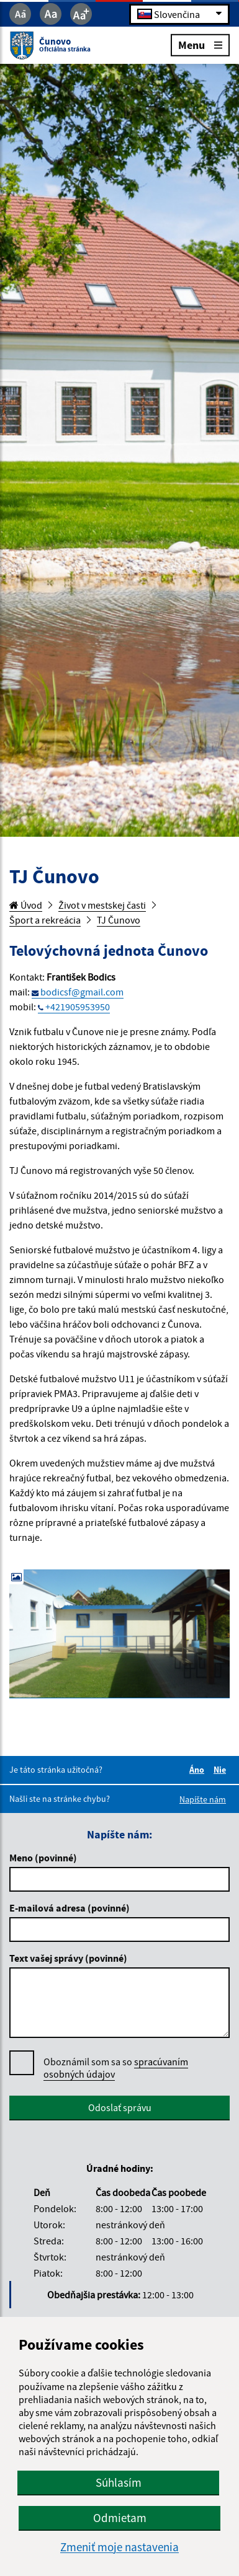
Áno (198, 1769)
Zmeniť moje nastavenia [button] (119, 2547)
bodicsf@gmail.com (82, 992)
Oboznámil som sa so (115, 2068)
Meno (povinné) (43, 1857)
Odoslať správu (119, 2107)
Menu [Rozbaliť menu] (200, 44)
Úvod (25, 905)
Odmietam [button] (120, 2517)
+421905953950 (77, 1006)
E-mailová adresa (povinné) (69, 1908)
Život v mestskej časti (102, 905)
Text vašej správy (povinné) (68, 1958)
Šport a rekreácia (45, 920)
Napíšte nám (202, 1799)
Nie (222, 1769)
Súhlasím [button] (119, 2482)
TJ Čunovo (118, 920)
